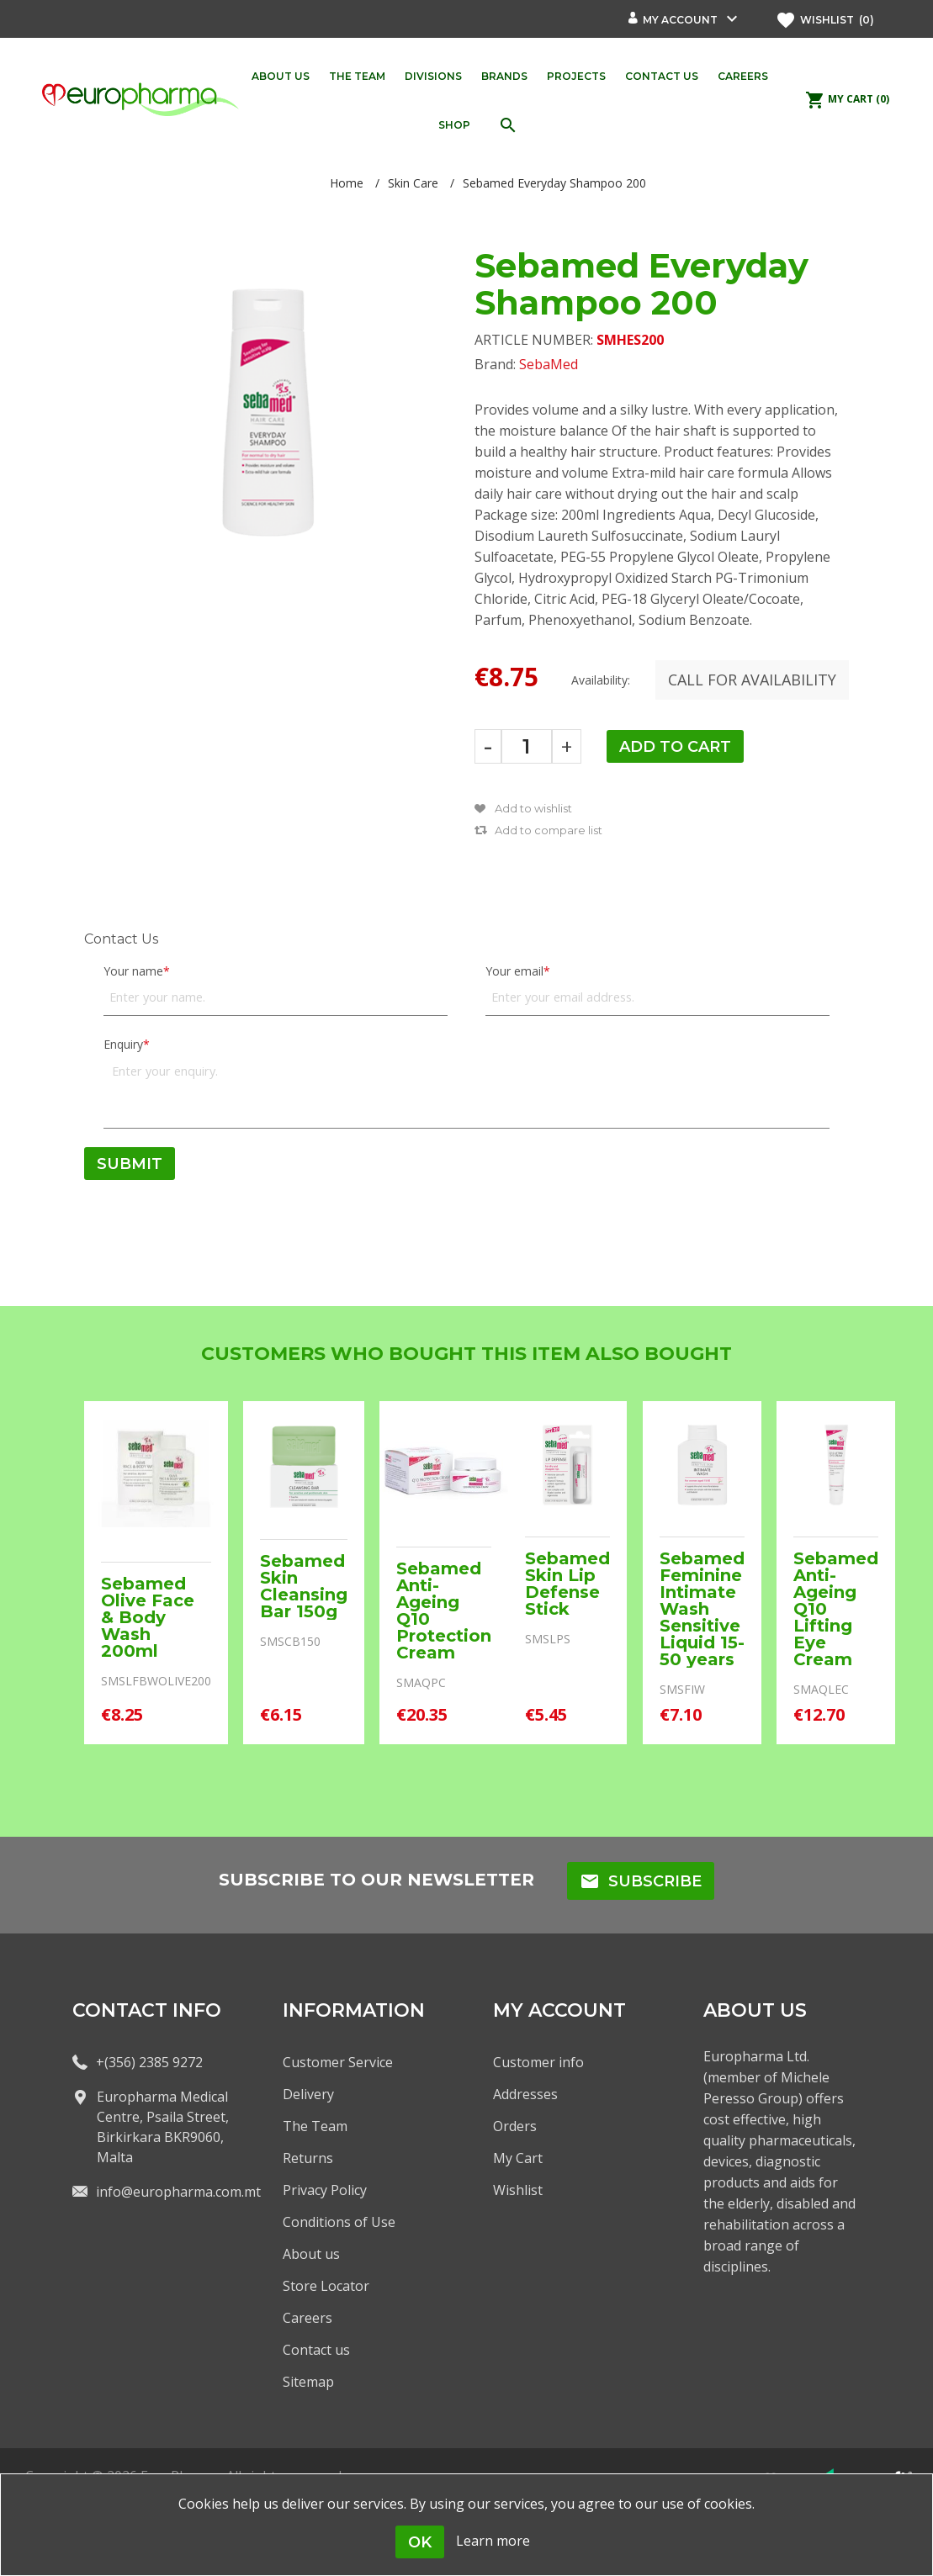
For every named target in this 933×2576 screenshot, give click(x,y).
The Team (315, 2126)
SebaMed (548, 364)
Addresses (525, 2094)
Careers (307, 2318)
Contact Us (121, 939)
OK (420, 2542)
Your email (514, 971)
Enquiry (123, 1044)
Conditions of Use (339, 2222)
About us (311, 2254)
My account (680, 19)
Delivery (308, 2094)
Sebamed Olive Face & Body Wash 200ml (147, 1617)
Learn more (493, 2540)
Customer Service (338, 2062)
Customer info (538, 2062)
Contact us (316, 2350)
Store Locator (326, 2286)
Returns (308, 2158)
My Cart (518, 2158)
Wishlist (518, 2190)
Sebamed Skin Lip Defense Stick (567, 1583)
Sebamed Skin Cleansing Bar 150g (303, 1586)
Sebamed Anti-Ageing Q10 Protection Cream (443, 1610)
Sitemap (308, 2381)
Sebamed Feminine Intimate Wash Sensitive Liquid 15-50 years (702, 1609)
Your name (133, 971)
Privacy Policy (325, 2190)
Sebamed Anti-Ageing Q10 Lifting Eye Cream (835, 1609)
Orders (515, 2126)
